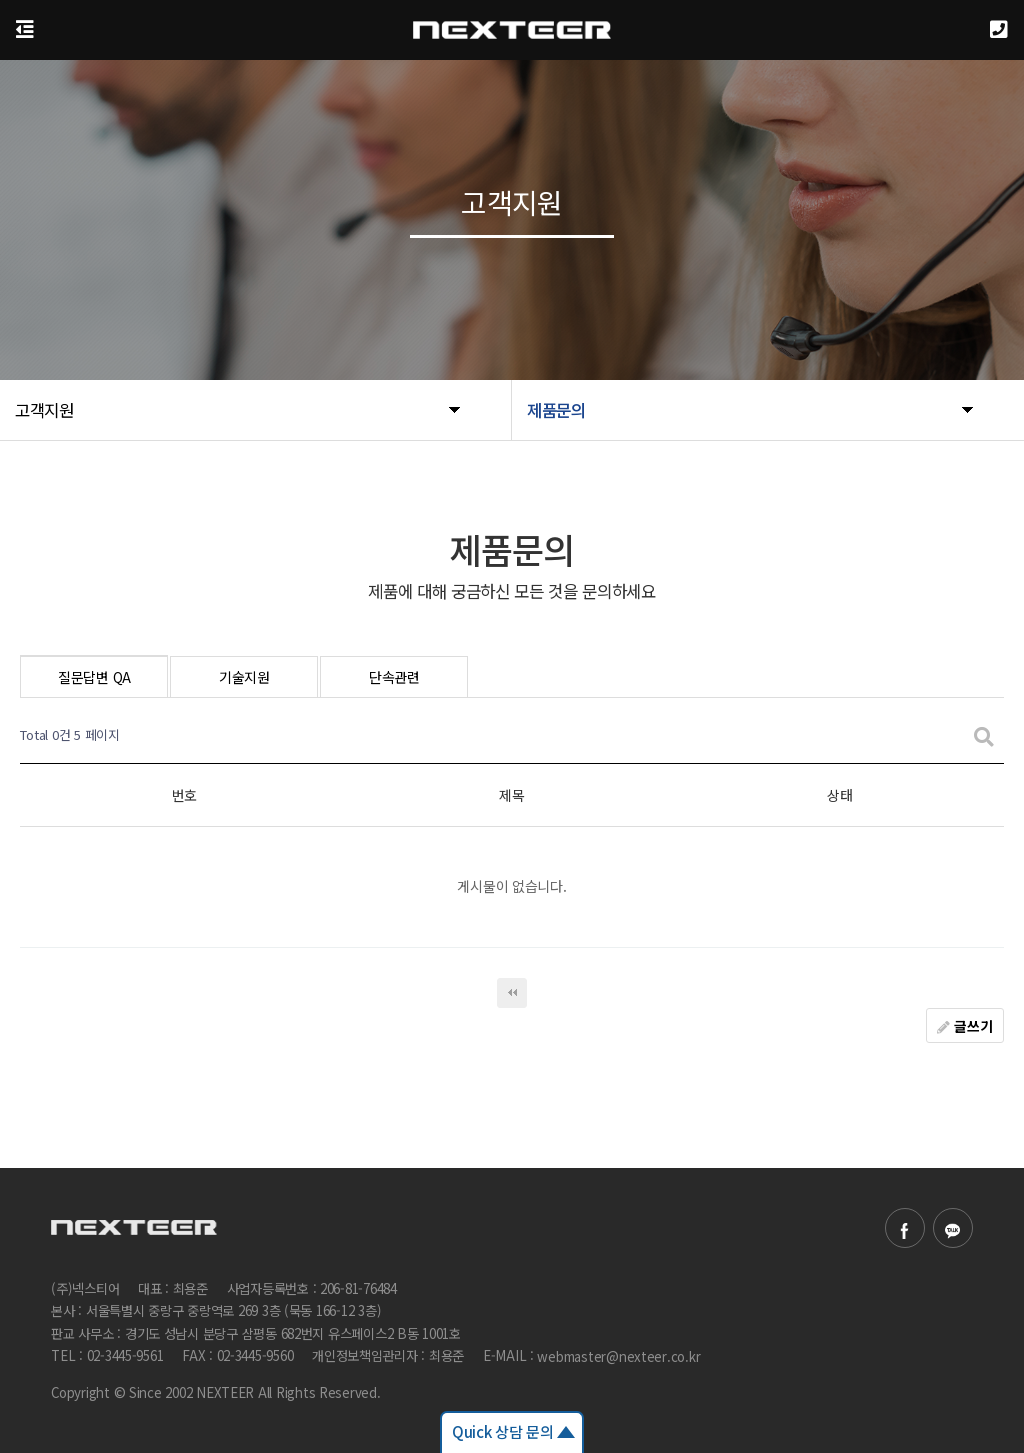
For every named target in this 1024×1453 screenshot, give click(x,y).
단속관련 (394, 677)
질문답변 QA (94, 677)
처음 (512, 993)
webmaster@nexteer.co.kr (618, 1357)
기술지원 (244, 677)
